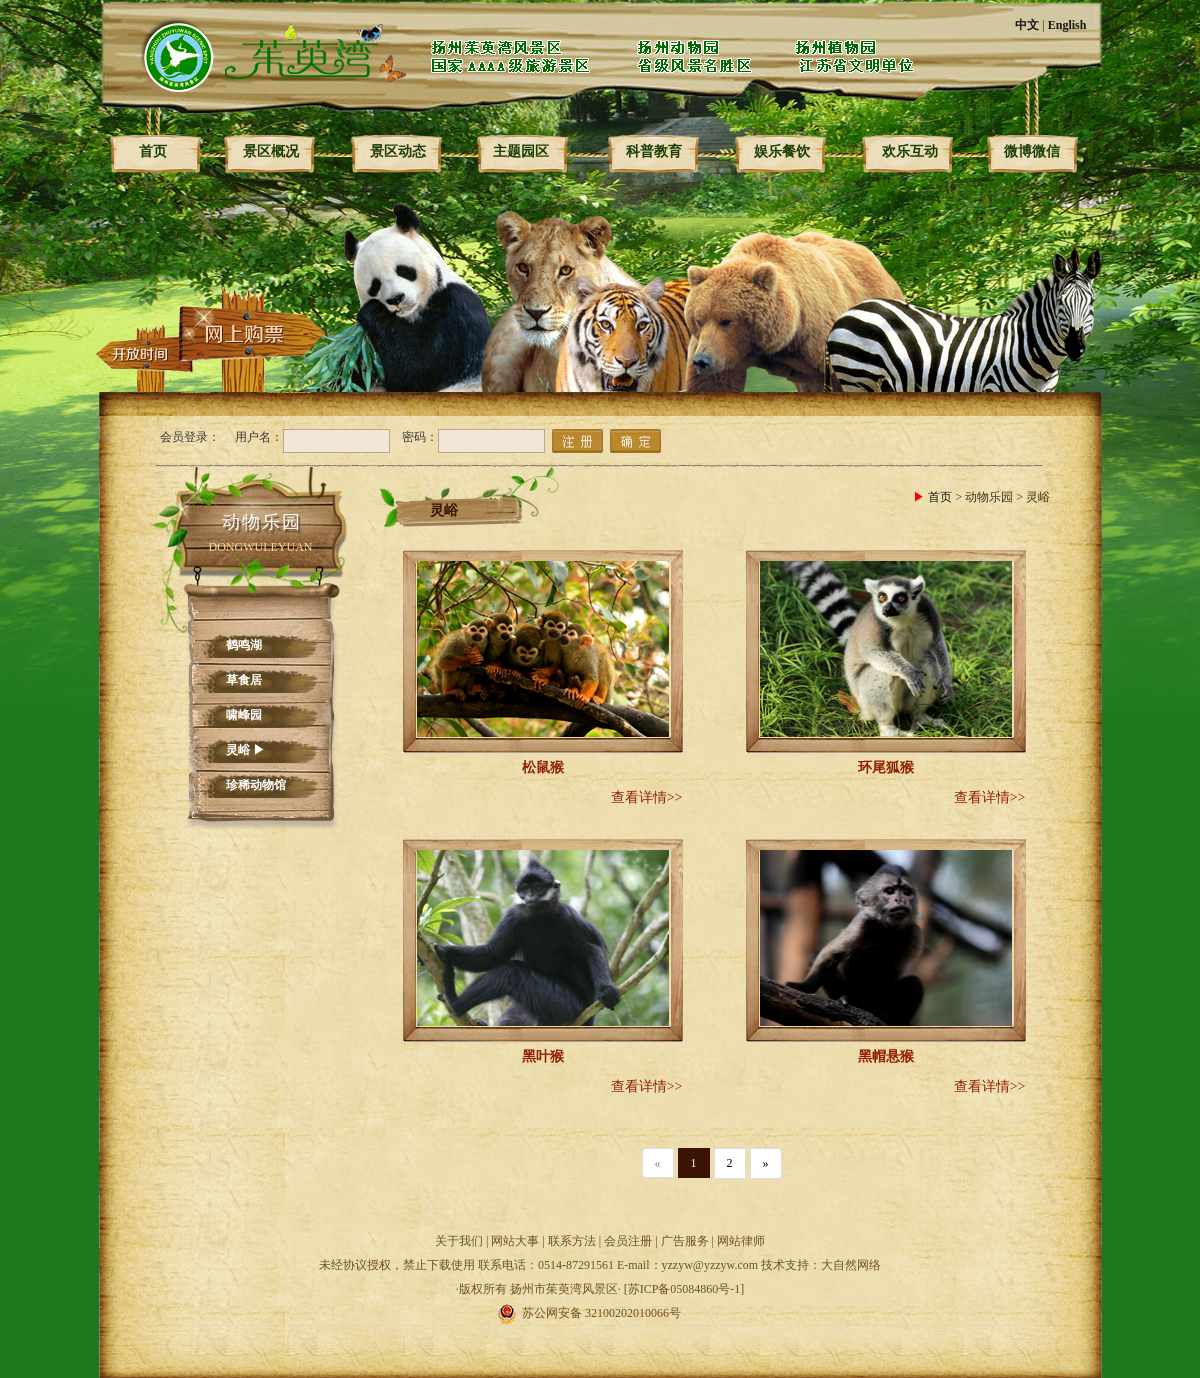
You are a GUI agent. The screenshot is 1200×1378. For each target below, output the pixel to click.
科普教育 (654, 151)
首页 (153, 151)
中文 (1027, 25)
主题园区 (521, 151)
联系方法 (572, 1241)
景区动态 (398, 151)
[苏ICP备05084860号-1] (684, 1289)
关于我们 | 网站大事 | (491, 1241)
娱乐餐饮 (782, 151)
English (1067, 25)
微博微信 (1032, 151)
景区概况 (271, 151)
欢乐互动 (910, 151)
